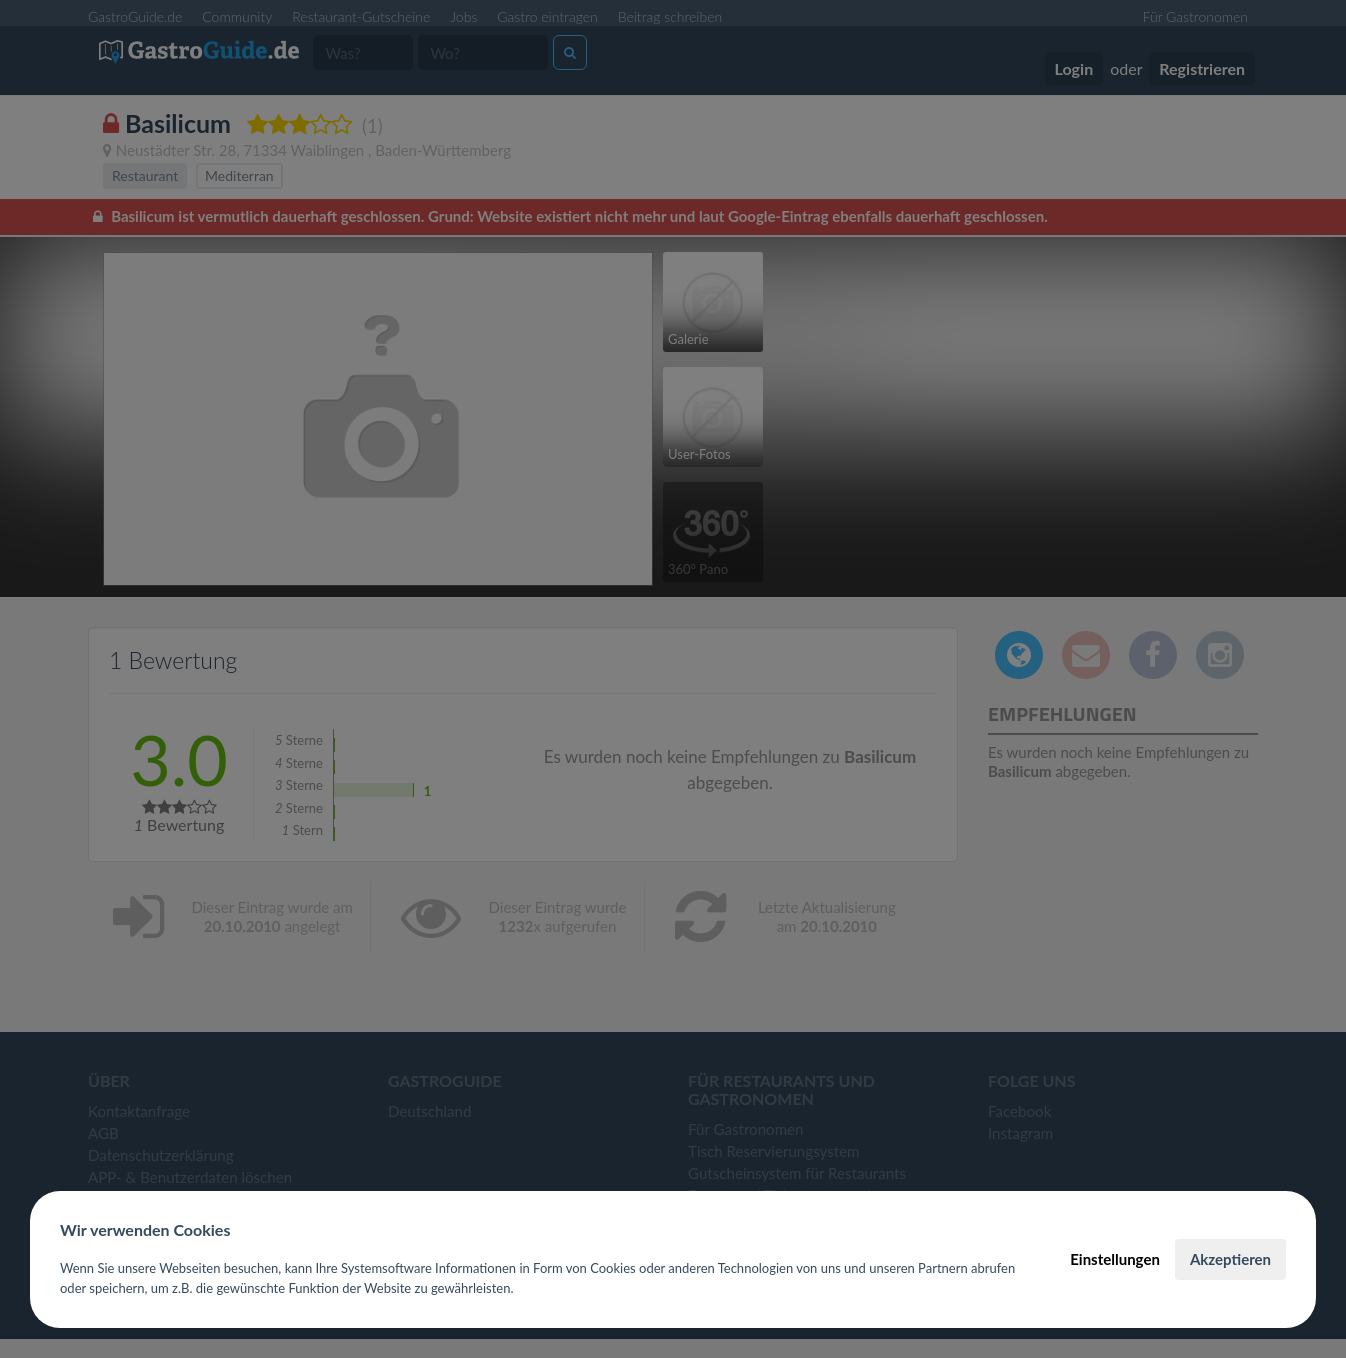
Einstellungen (1115, 1259)
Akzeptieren (1230, 1259)
